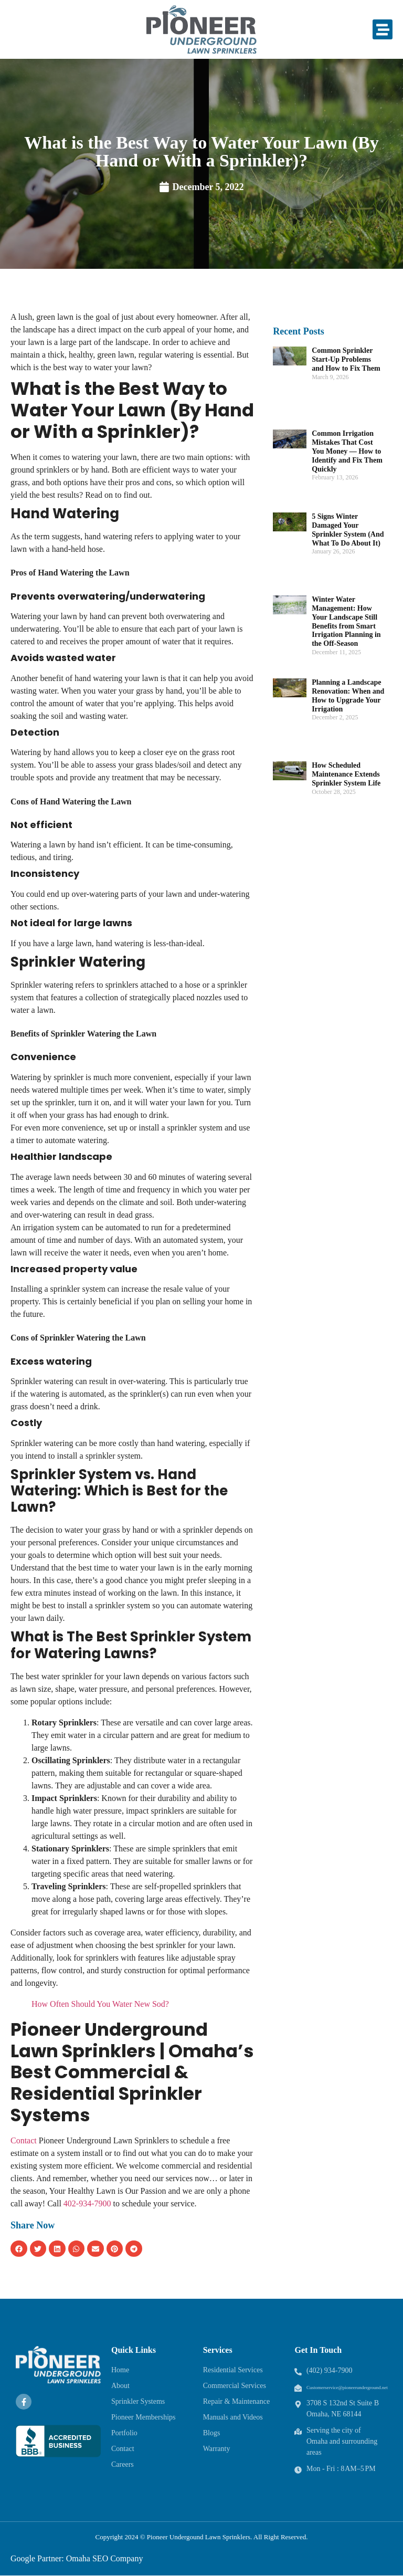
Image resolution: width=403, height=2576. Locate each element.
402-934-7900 (87, 2203)
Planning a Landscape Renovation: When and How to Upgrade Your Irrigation (348, 695)
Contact (23, 2140)
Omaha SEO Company (104, 2558)
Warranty (216, 2449)
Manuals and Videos (233, 2417)
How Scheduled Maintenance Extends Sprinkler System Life (346, 774)
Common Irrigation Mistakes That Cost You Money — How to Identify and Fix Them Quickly (347, 451)
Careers (122, 2464)
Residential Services (233, 2370)
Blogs (211, 2433)
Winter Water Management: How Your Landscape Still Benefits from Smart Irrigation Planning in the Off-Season (346, 621)
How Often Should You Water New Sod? (100, 2003)
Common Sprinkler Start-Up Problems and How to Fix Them (346, 359)
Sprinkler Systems (138, 2401)
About (120, 2386)
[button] (383, 29)
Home (120, 2370)
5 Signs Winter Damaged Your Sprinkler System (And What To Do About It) (348, 529)
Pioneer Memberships (143, 2417)
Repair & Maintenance (236, 2401)
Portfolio (124, 2433)
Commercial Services (234, 2386)
